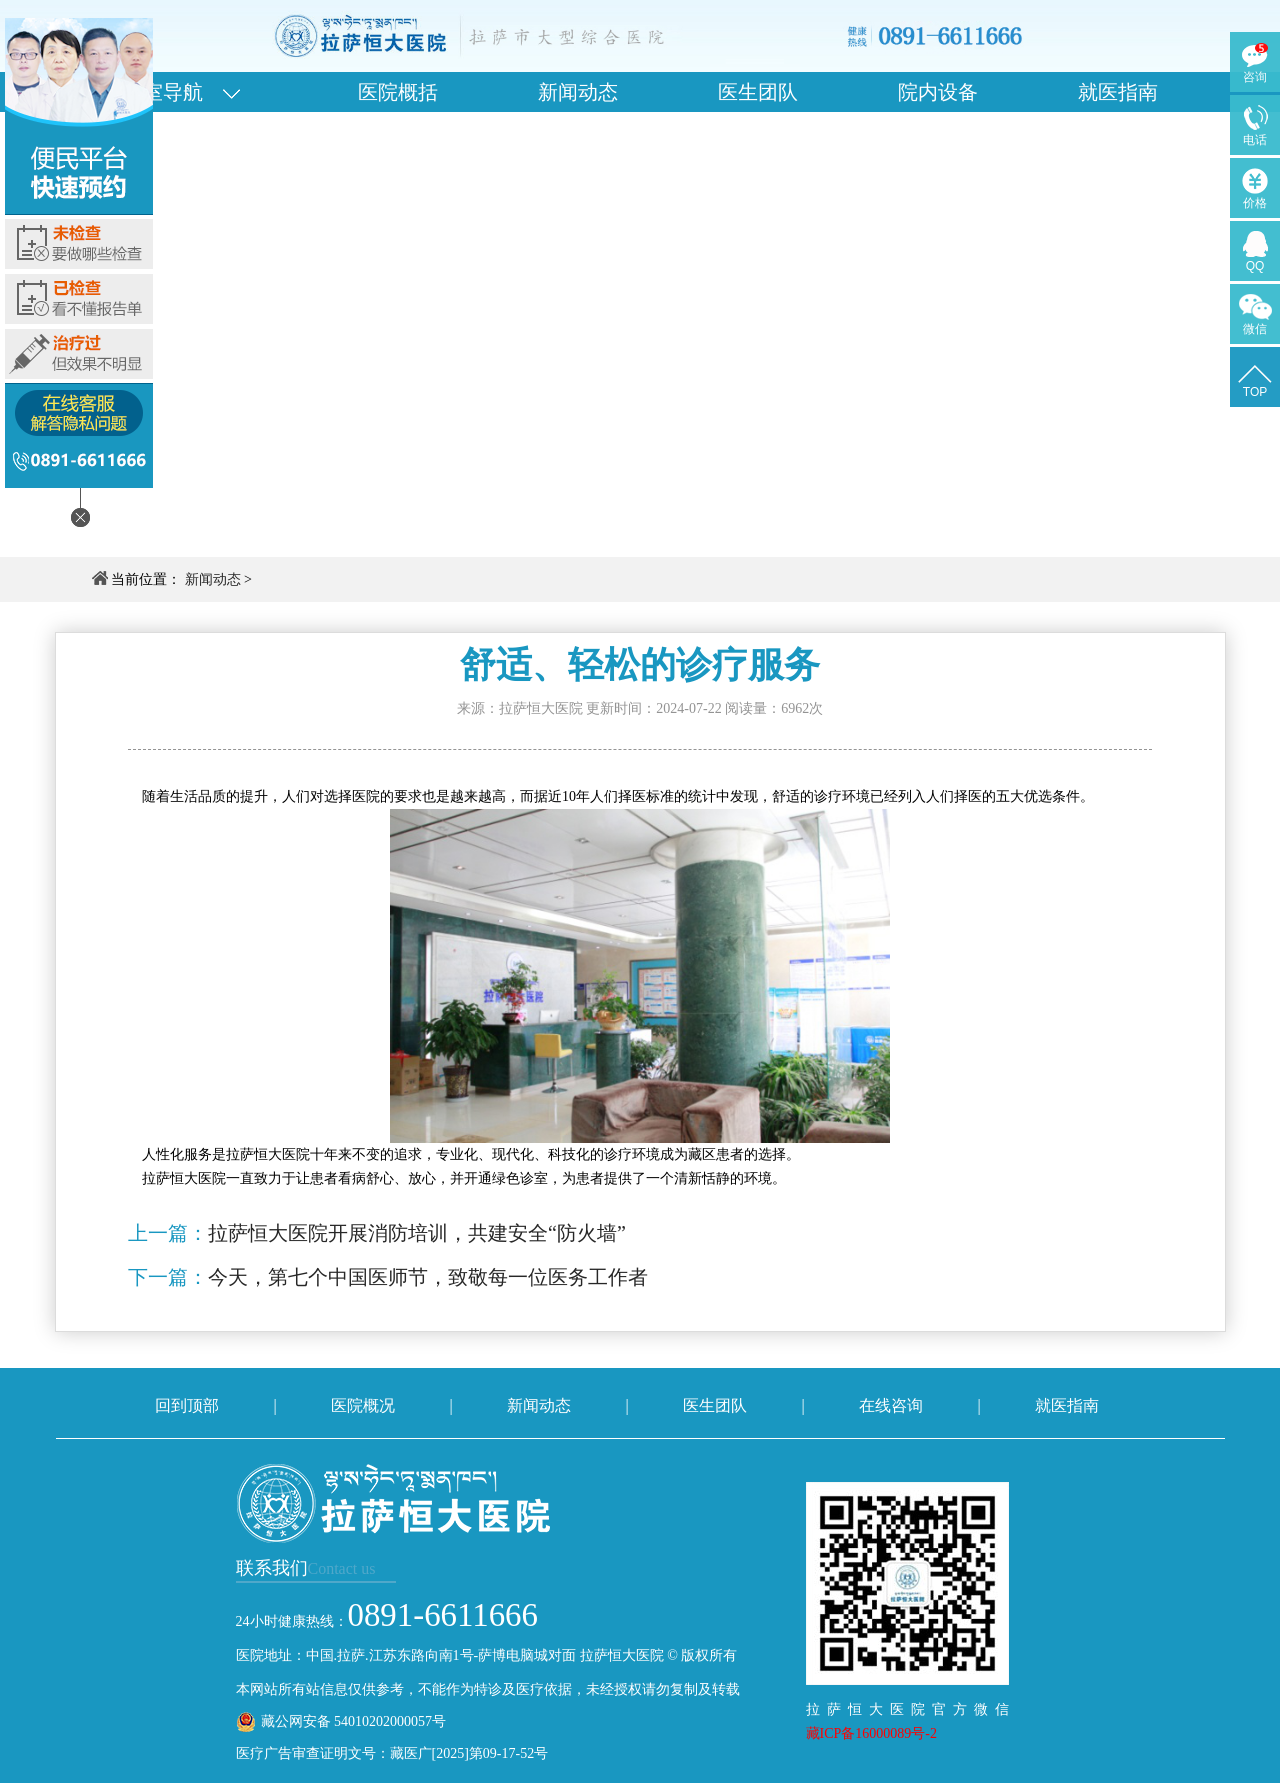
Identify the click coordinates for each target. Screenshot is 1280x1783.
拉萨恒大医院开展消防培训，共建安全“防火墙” (417, 1233)
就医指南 (1118, 92)
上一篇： (168, 1233)
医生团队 (758, 92)
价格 (1255, 203)
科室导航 (181, 92)
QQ (1255, 266)
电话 (1255, 140)
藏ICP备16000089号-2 (871, 1733)
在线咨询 (891, 1405)
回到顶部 (187, 1405)
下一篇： (168, 1277)
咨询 (1255, 77)
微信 (1255, 329)
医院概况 (363, 1405)
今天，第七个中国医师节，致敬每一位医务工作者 (428, 1277)
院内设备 (938, 92)
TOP (1255, 392)
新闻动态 (578, 92)
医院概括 (398, 92)
